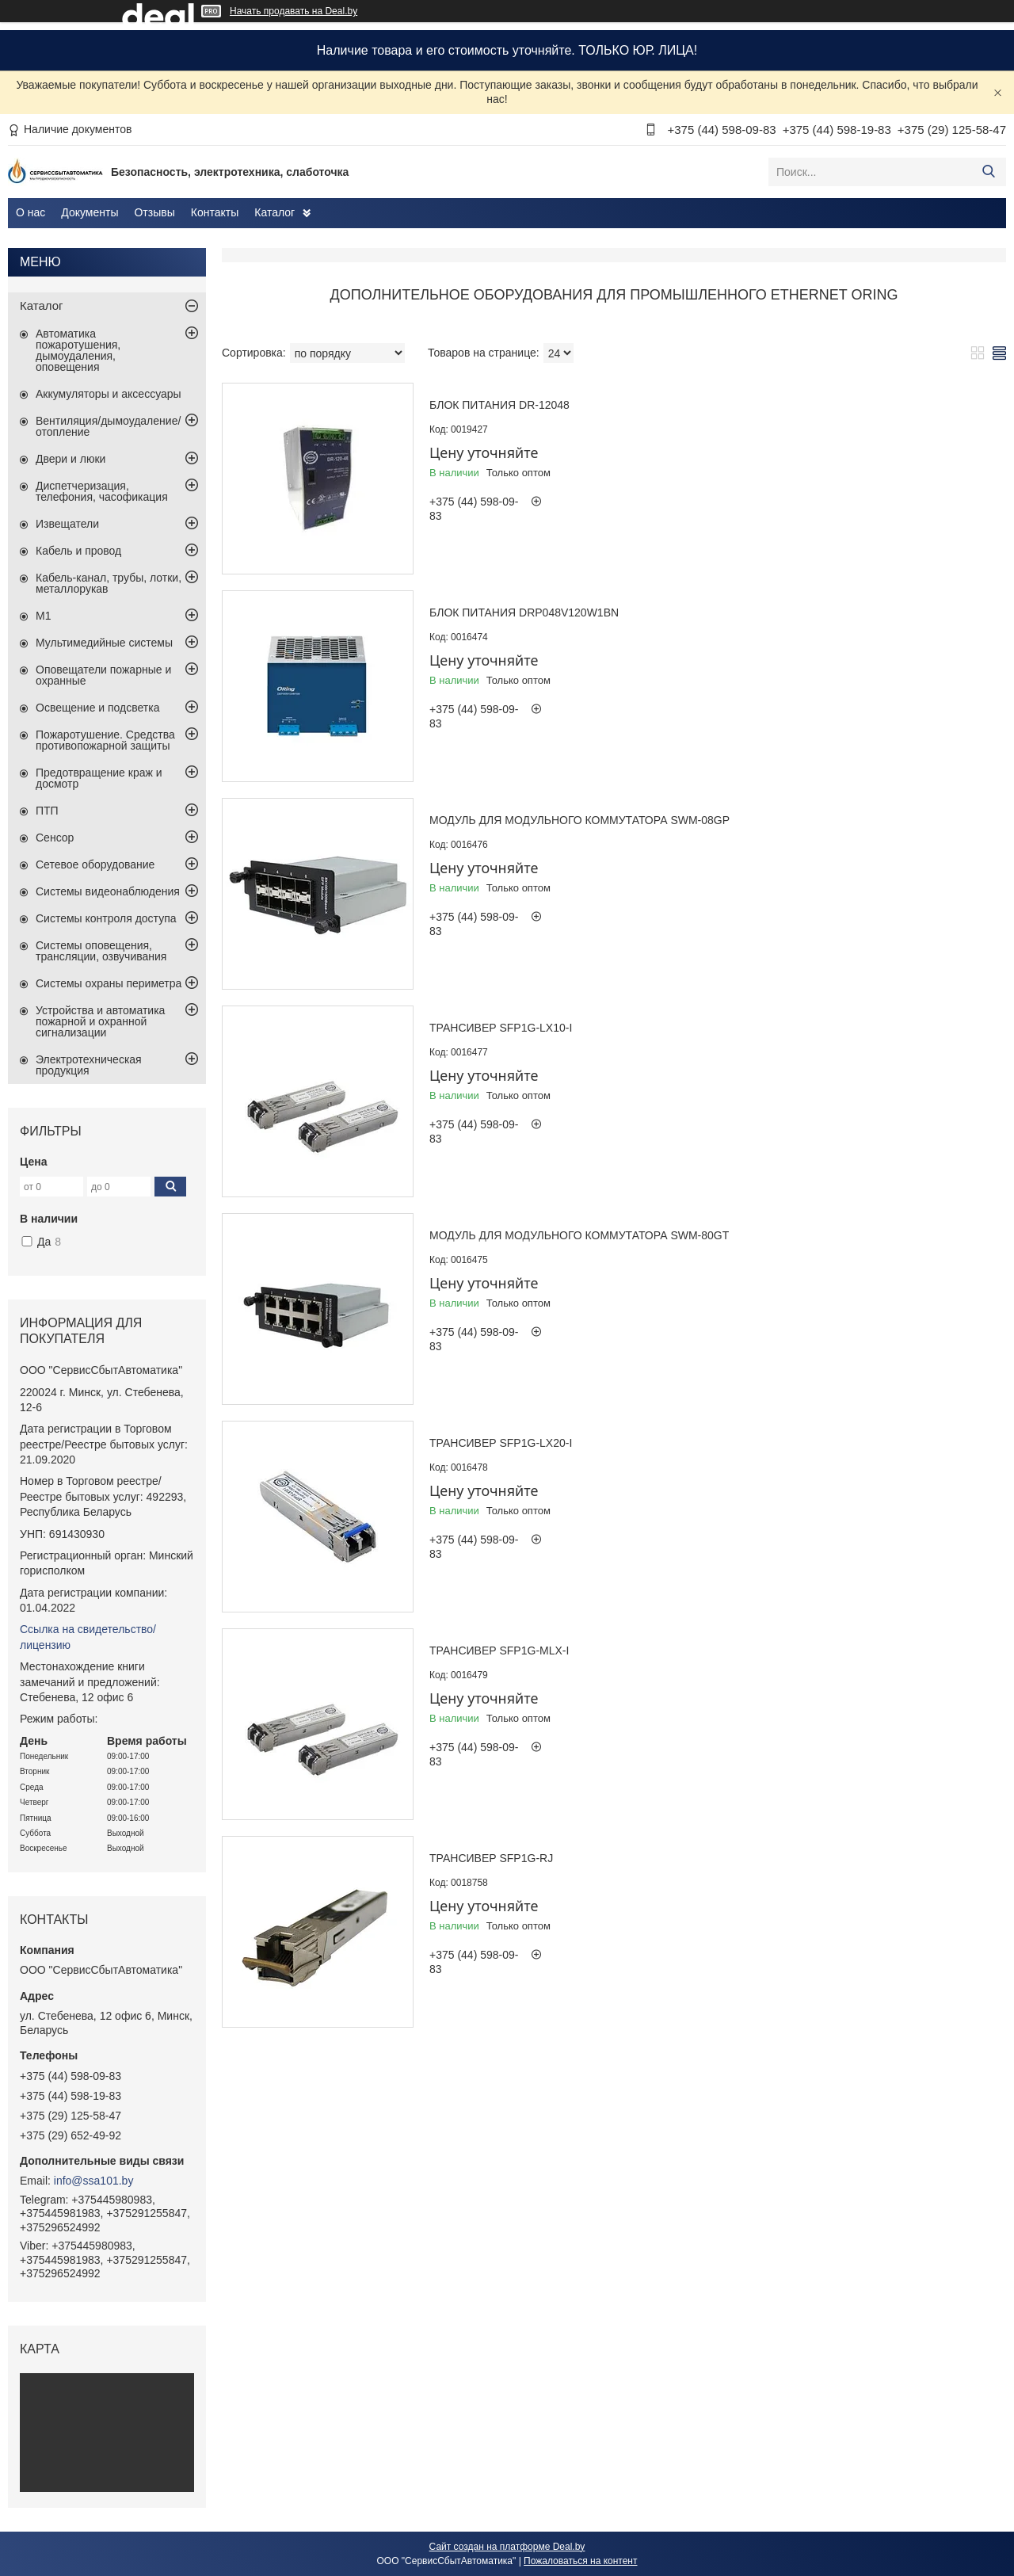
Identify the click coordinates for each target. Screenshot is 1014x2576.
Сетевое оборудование (95, 864)
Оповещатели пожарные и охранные (103, 675)
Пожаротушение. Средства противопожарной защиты (105, 740)
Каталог (274, 212)
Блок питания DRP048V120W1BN (524, 612)
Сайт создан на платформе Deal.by (507, 2546)
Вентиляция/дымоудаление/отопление (108, 426)
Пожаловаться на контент (580, 2560)
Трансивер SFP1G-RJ (491, 1858)
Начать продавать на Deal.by (293, 11)
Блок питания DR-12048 (499, 405)
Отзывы (154, 212)
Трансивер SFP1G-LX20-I (500, 1443)
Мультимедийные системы (104, 642)
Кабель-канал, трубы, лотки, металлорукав (108, 583)
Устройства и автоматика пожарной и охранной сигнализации (100, 1021)
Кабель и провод (78, 550)
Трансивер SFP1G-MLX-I (499, 1650)
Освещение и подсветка (98, 707)
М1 (43, 615)
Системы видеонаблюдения (108, 891)
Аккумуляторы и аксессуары (108, 393)
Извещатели (67, 523)
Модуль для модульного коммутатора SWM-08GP (579, 820)
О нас (30, 212)
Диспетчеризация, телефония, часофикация (102, 491)
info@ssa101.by (94, 2180)
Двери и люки (70, 458)
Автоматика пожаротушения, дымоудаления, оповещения (78, 350)
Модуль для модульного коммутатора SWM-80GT (579, 1235)
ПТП (47, 810)
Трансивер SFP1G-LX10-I (500, 1027)
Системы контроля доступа (106, 918)
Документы (89, 212)
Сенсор (55, 837)
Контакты (214, 212)
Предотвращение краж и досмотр (99, 778)
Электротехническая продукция (89, 1065)
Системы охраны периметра (108, 983)
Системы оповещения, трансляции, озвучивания (101, 951)
